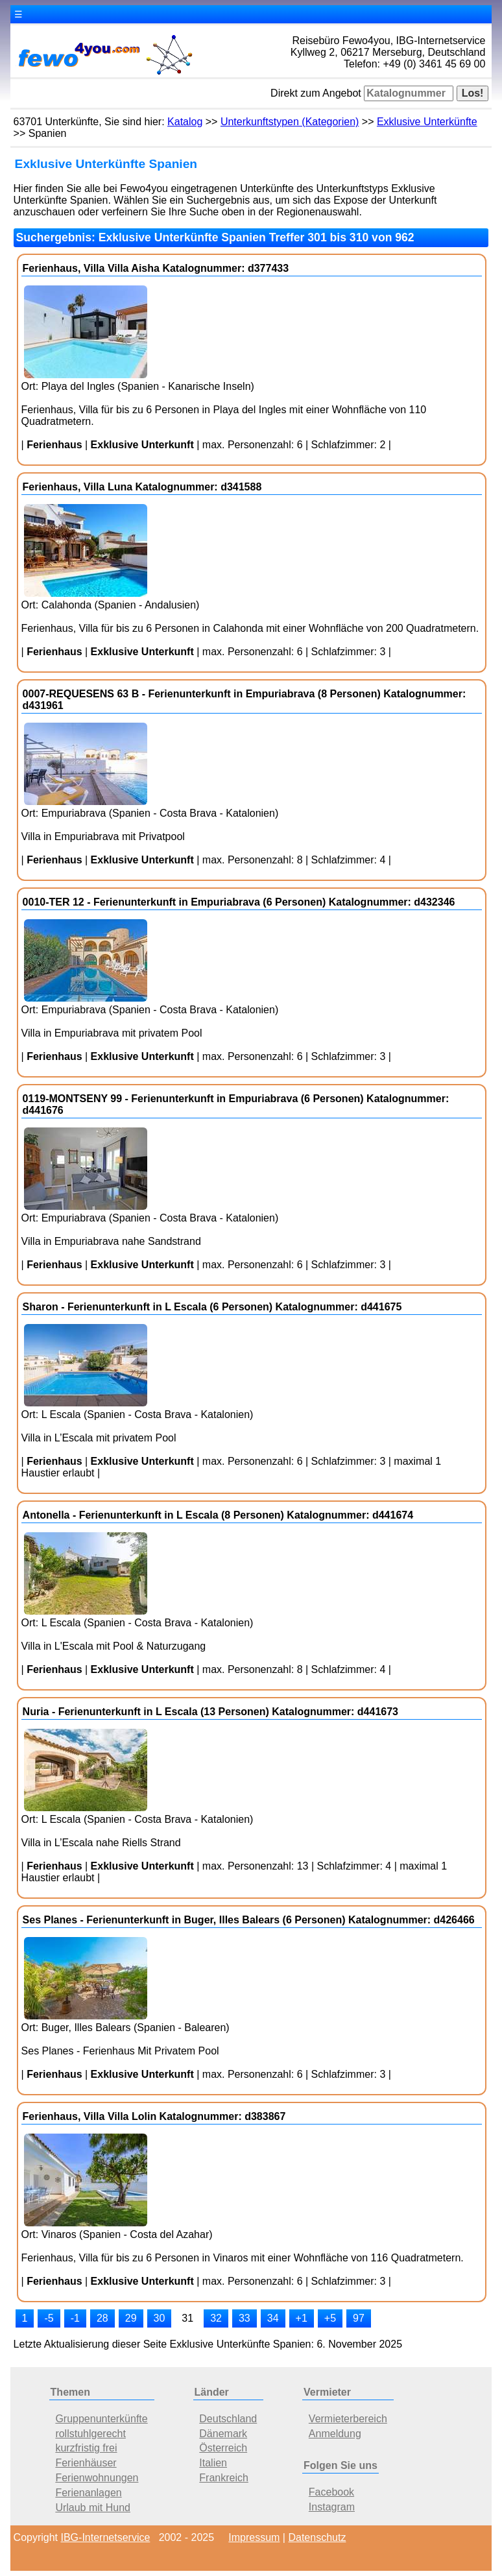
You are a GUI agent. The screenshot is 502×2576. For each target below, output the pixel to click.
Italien (213, 2462)
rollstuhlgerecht (90, 2433)
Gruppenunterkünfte (101, 2418)
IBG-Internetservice (105, 2537)
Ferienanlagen (88, 2492)
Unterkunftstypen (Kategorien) (290, 121)
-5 (48, 2318)
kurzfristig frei (86, 2447)
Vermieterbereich (348, 2418)
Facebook (331, 2492)
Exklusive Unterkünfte (427, 121)
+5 (330, 2318)
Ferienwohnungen (96, 2477)
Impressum (254, 2537)
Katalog (184, 121)
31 (187, 2318)
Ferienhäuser (85, 2462)
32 (216, 2318)
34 (273, 2318)
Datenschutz (317, 2537)
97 (359, 2318)
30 (159, 2318)
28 (102, 2318)
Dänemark (223, 2433)
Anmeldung (335, 2433)
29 (131, 2318)
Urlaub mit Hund (92, 2507)
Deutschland (228, 2418)
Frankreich (223, 2477)
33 (244, 2318)
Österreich (223, 2447)
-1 (75, 2318)
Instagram (332, 2506)
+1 (301, 2318)
